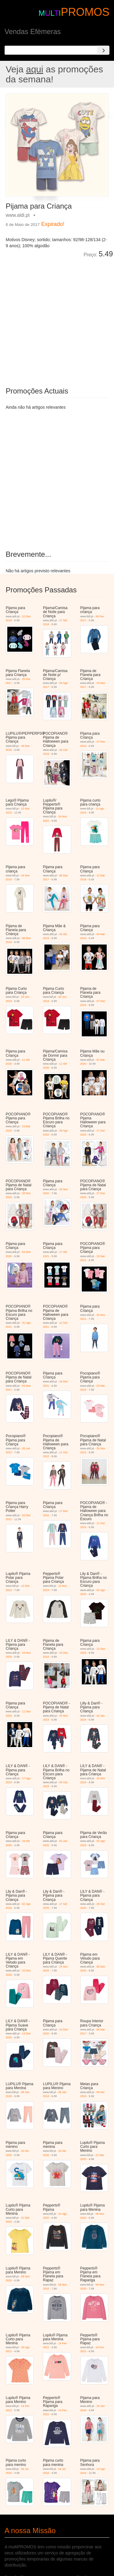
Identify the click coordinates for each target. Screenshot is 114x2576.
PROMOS (85, 12)
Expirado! (52, 224)
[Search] (103, 50)
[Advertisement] (57, 318)
